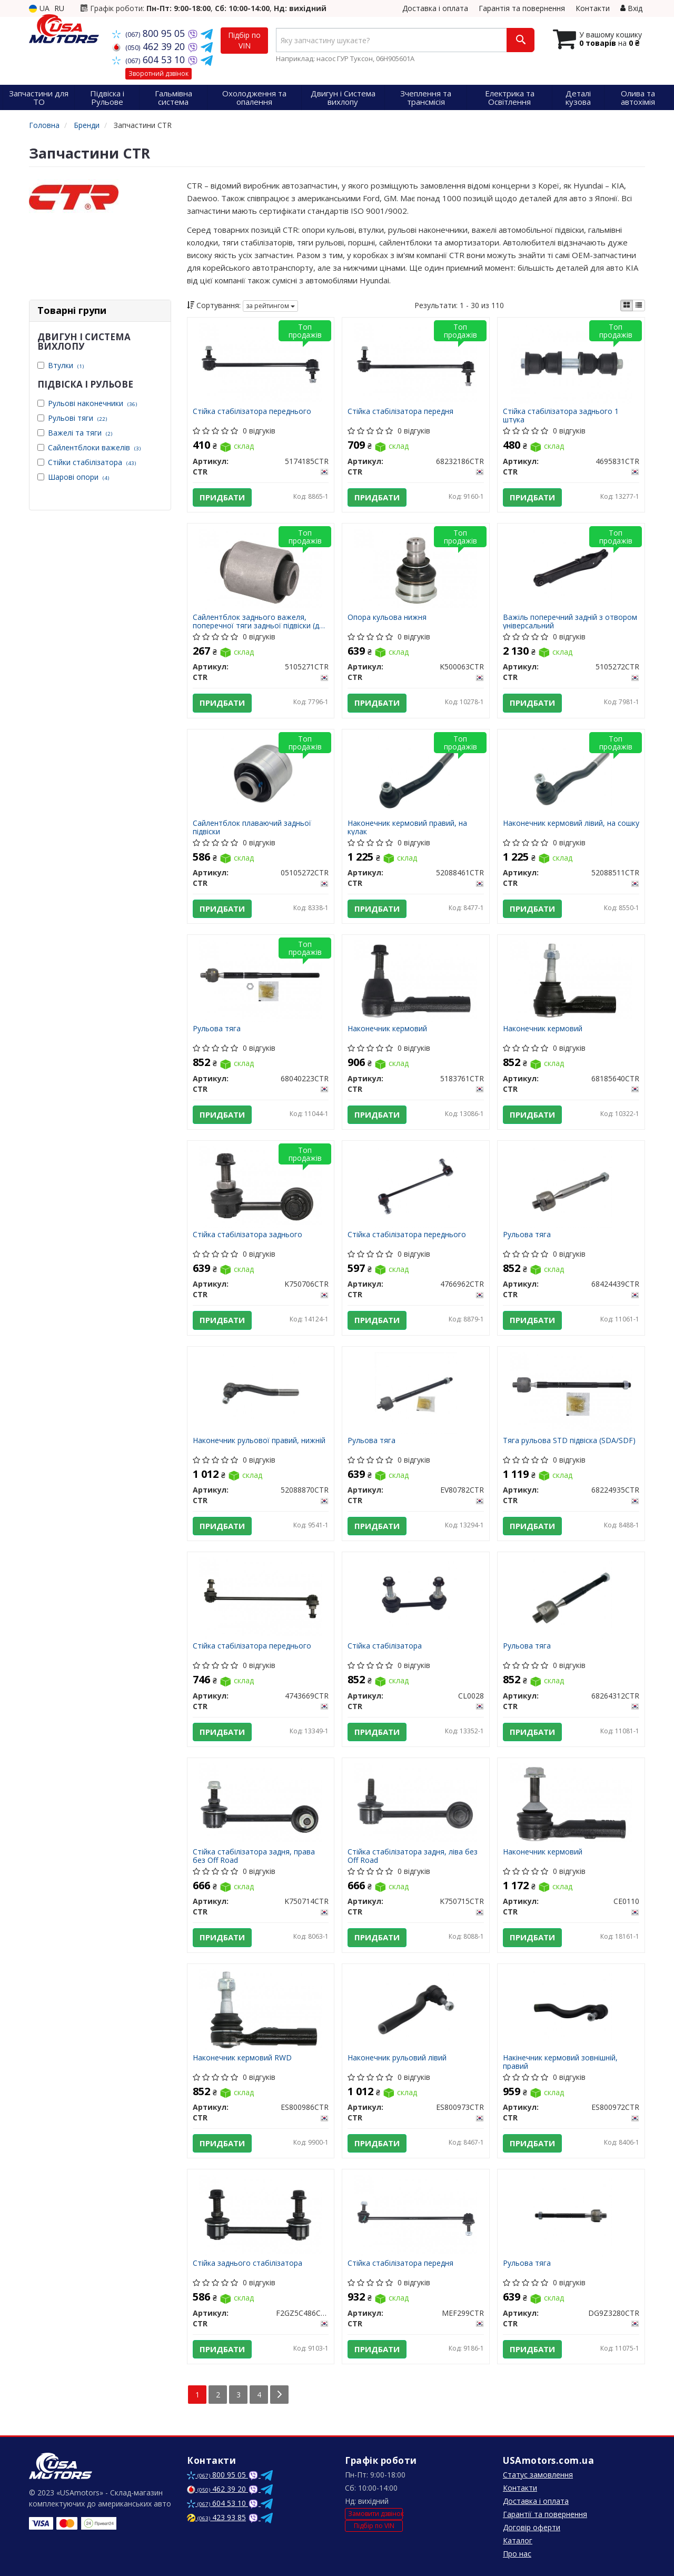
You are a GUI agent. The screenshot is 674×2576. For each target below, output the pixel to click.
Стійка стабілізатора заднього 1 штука (561, 415)
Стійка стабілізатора (385, 1646)
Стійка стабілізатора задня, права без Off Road (254, 1856)
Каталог (517, 2540)
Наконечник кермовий (387, 1028)
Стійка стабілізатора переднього (252, 411)
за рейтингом (270, 305)
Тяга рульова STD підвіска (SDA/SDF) (569, 1440)
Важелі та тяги (80, 433)
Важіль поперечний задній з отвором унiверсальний (570, 621)
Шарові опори (78, 477)
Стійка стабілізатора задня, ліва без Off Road (413, 1856)
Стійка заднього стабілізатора (247, 2263)
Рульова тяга (217, 1028)
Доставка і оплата (435, 8)
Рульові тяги (77, 418)
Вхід (631, 8)
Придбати (222, 497)
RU (59, 8)
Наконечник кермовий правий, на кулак (407, 827)
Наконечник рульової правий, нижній (259, 1440)
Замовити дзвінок (375, 2513)
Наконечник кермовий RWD (242, 2058)
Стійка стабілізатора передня (400, 411)
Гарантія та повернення (522, 8)
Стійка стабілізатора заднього (247, 1234)
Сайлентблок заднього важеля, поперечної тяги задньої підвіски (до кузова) (258, 621)
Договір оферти (531, 2527)
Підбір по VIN (244, 40)
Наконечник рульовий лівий (397, 2058)
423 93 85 (216, 2517)
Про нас (517, 2554)
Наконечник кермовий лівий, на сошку (571, 823)
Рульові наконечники (92, 403)
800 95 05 (149, 33)
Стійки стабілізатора (92, 462)
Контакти (593, 8)
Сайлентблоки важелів (94, 447)
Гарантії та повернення (545, 2514)
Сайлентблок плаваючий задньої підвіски (252, 827)
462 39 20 (149, 46)
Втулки (66, 365)
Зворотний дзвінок (158, 73)
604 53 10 (149, 59)
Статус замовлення (538, 2475)
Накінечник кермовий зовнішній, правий (560, 2062)
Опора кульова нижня (387, 617)
